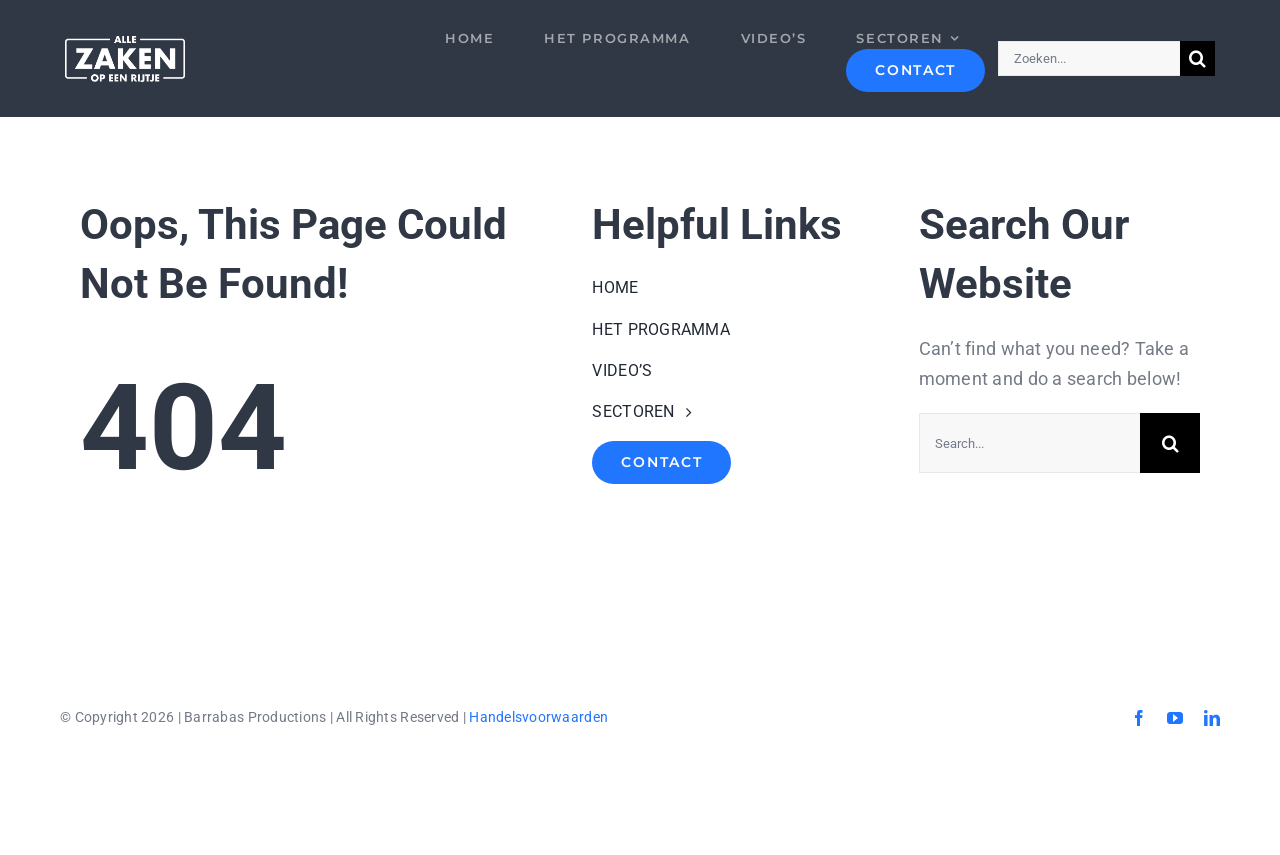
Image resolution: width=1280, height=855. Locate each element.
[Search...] (1029, 443)
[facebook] (1139, 718)
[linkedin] (1212, 718)
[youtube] (1175, 718)
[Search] (1197, 58)
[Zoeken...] (1089, 58)
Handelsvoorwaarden (538, 717)
